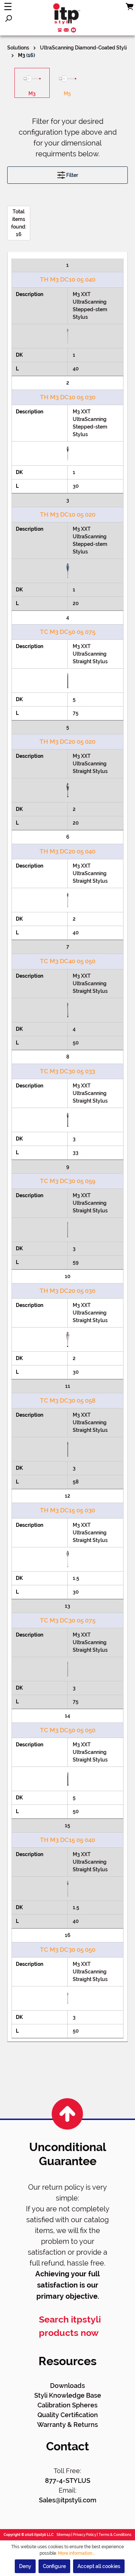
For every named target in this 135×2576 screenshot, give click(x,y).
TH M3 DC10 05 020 (67, 514)
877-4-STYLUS (67, 2480)
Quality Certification (67, 2415)
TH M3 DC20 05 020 (67, 741)
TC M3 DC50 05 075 (67, 631)
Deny (25, 2566)
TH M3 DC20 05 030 (67, 1290)
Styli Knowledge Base (67, 2395)
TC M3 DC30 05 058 (67, 1400)
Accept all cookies (98, 2566)
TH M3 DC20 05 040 (67, 851)
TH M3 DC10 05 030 (67, 397)
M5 (67, 93)
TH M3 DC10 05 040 (67, 279)
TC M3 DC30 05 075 (67, 1620)
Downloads (67, 2385)
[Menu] (8, 6)
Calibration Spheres (67, 2405)
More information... (76, 2553)
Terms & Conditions (115, 2535)
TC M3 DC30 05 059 (67, 1181)
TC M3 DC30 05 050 (67, 1949)
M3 (32, 93)
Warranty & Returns (67, 2424)
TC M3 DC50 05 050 (67, 1730)
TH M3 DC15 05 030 (67, 1510)
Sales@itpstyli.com (67, 2500)
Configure (54, 2566)
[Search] (8, 18)
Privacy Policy (84, 2535)
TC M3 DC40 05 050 (67, 961)
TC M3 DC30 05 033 (67, 1071)
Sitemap (64, 2535)
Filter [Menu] (67, 173)
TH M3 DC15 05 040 (67, 1839)
